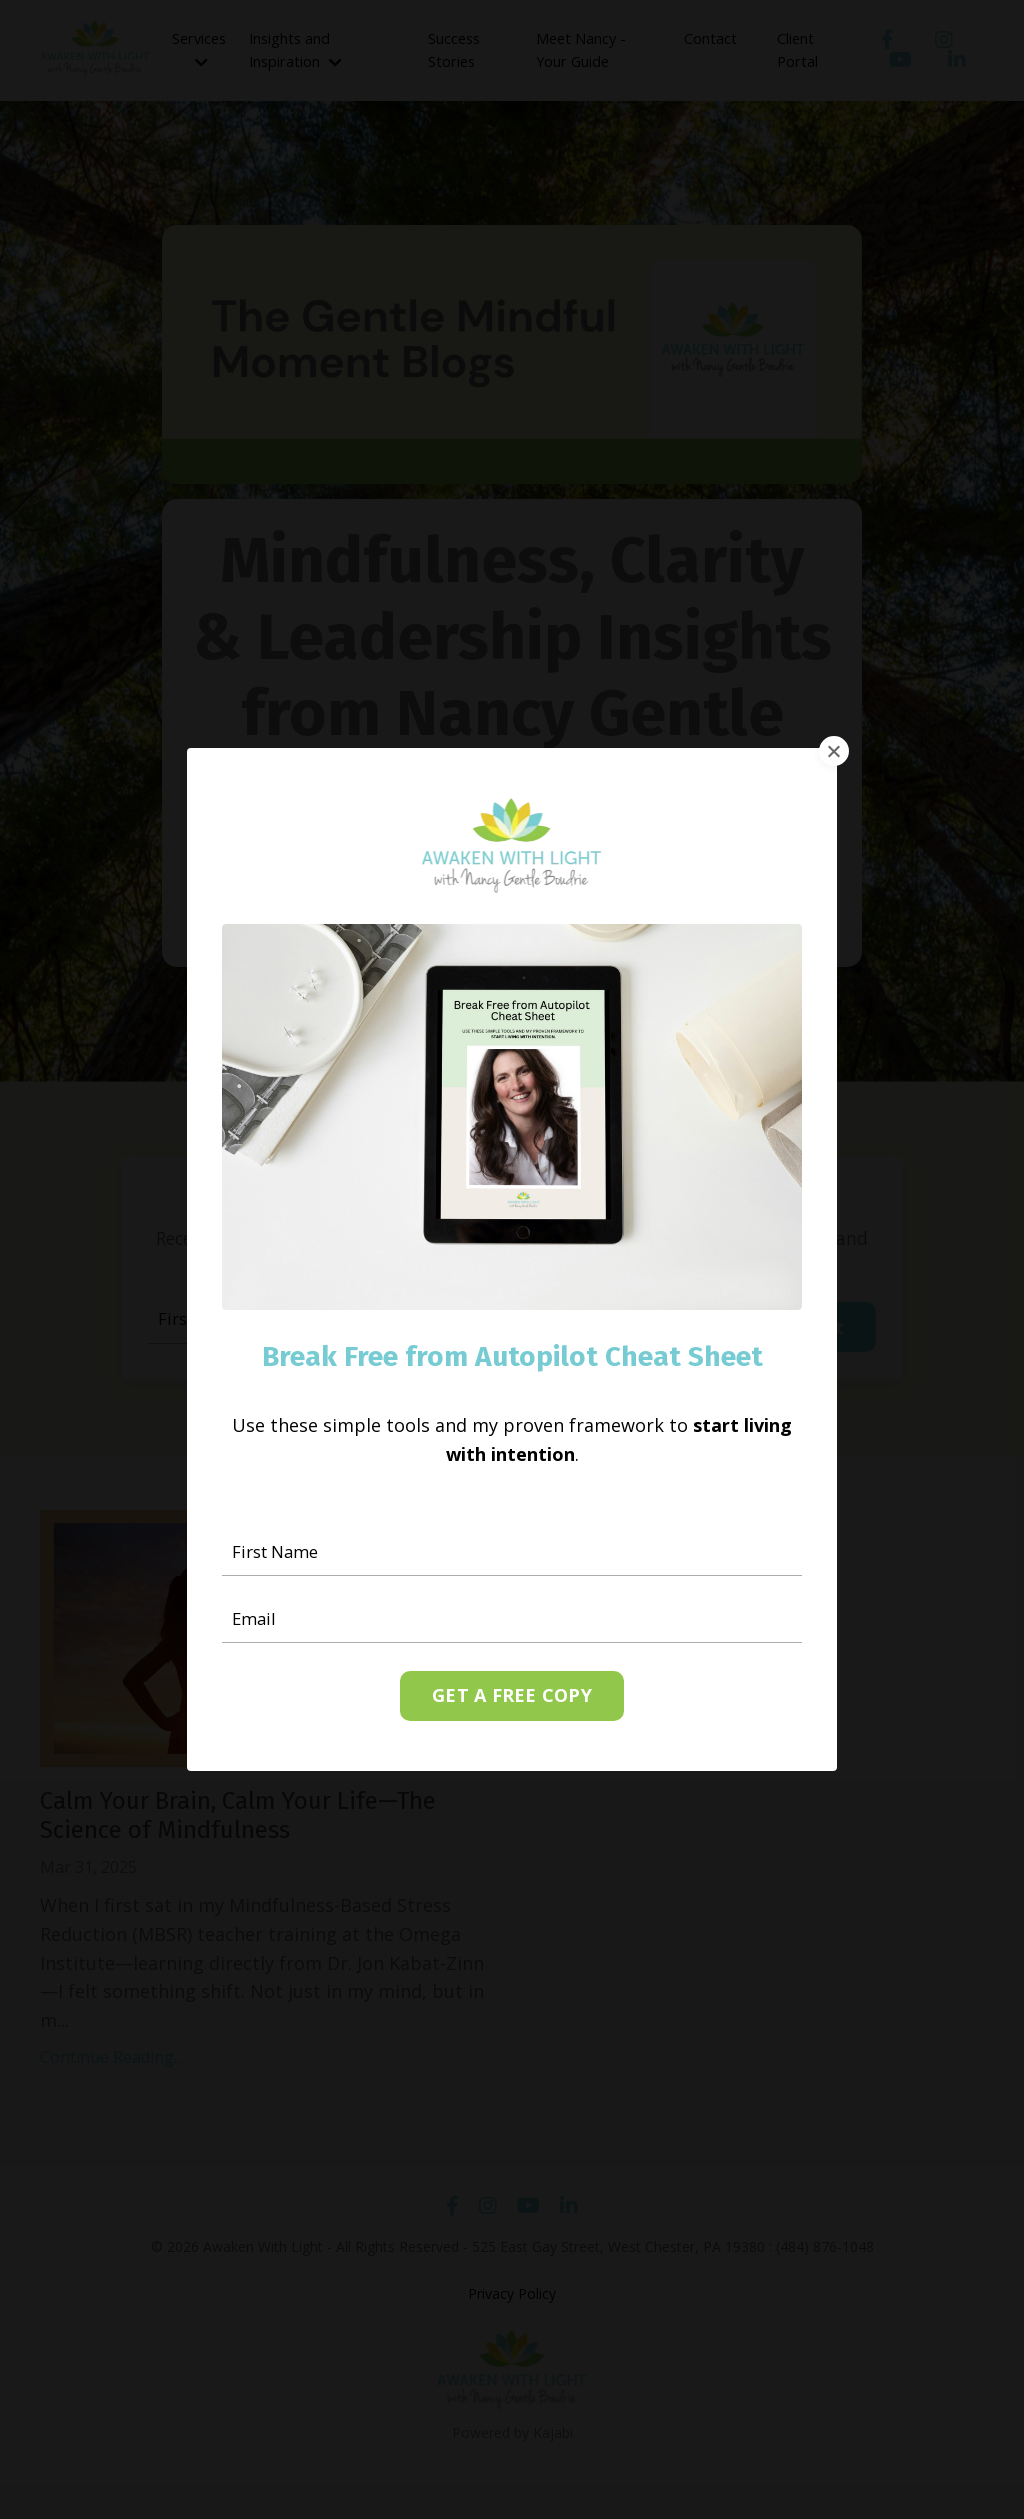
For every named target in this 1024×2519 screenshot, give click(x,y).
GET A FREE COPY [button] (512, 1698)
